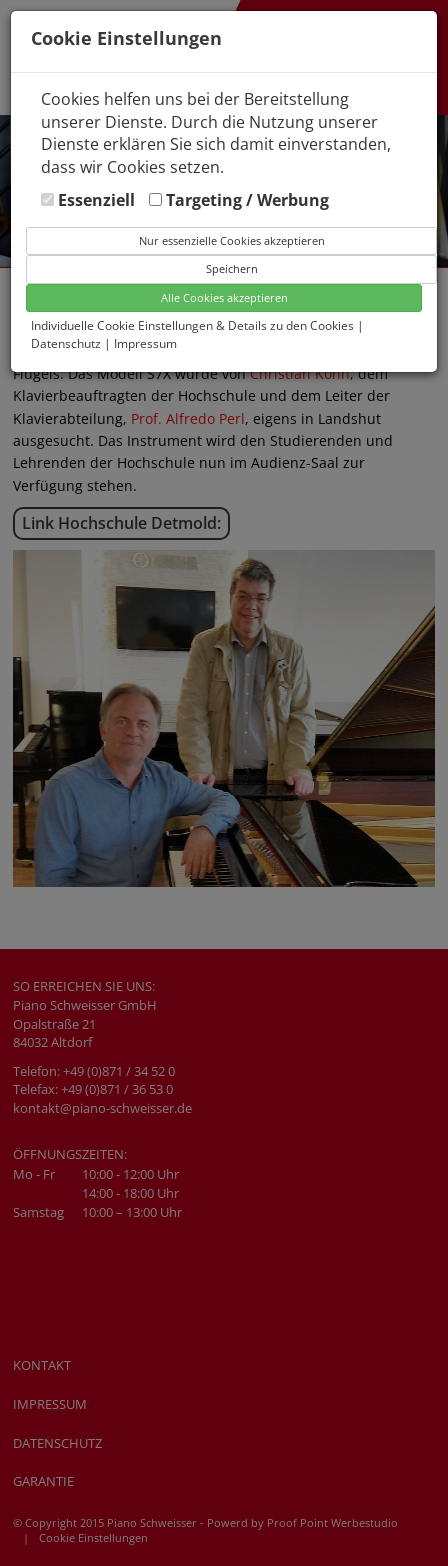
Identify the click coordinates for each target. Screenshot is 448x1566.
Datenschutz (67, 343)
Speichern (232, 268)
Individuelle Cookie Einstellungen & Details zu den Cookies (192, 325)
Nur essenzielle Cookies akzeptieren (232, 240)
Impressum (145, 343)
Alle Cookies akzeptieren (224, 297)
